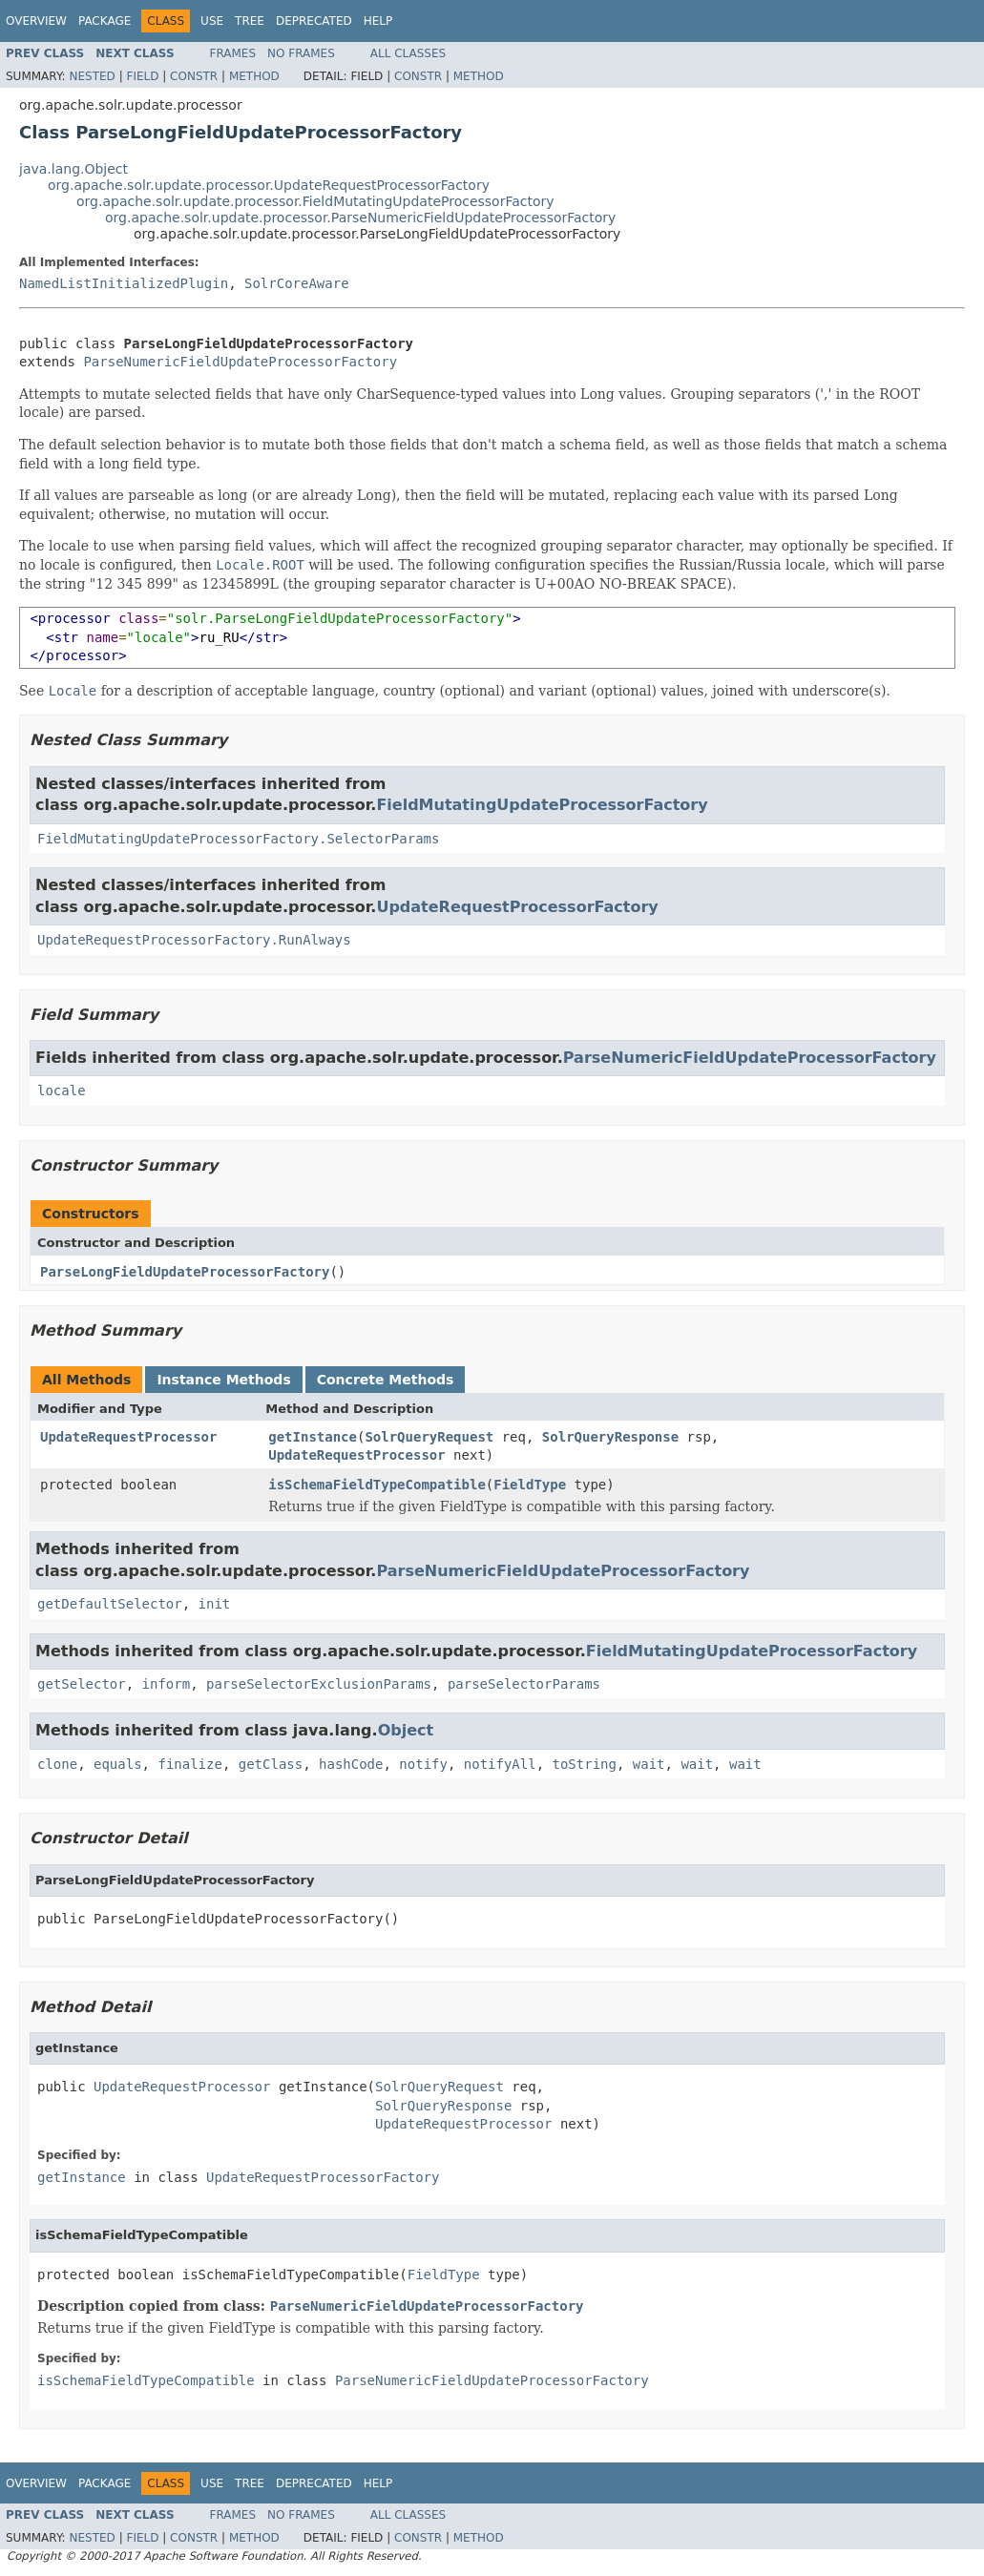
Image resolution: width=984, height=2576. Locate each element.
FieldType (529, 1484)
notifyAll (500, 1764)
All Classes (408, 53)
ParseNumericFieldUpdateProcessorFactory (240, 361)
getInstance (312, 1436)
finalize (189, 1764)
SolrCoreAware (296, 283)
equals (118, 1764)
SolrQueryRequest (429, 1436)
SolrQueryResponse (610, 1436)
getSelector (81, 1684)
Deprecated (314, 21)
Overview (36, 21)
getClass (271, 1764)
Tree (249, 21)
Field (142, 76)
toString (585, 1764)
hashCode (351, 1764)
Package (104, 21)
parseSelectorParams (524, 1684)
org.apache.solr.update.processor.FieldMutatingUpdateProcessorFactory (315, 201)
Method (254, 76)
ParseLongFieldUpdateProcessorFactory (184, 1271)
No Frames (301, 53)
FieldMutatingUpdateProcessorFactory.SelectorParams (238, 838)
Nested (92, 76)
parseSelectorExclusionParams (318, 1684)
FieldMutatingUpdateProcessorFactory (541, 805)
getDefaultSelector (109, 1603)
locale (61, 1090)
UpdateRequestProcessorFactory (517, 907)
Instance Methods (223, 1379)
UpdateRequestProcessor (128, 1436)
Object (406, 1730)
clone (57, 1764)
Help (378, 21)
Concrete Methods (385, 1379)
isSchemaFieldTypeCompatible (377, 1484)
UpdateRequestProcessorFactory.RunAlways (194, 939)
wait (649, 1764)
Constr (194, 76)
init (215, 1603)
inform (166, 1684)
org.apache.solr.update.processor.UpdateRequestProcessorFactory (269, 185)
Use (211, 21)
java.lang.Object (73, 169)
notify (423, 1764)
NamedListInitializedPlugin (123, 283)
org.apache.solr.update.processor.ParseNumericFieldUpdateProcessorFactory (360, 217)
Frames (233, 53)
